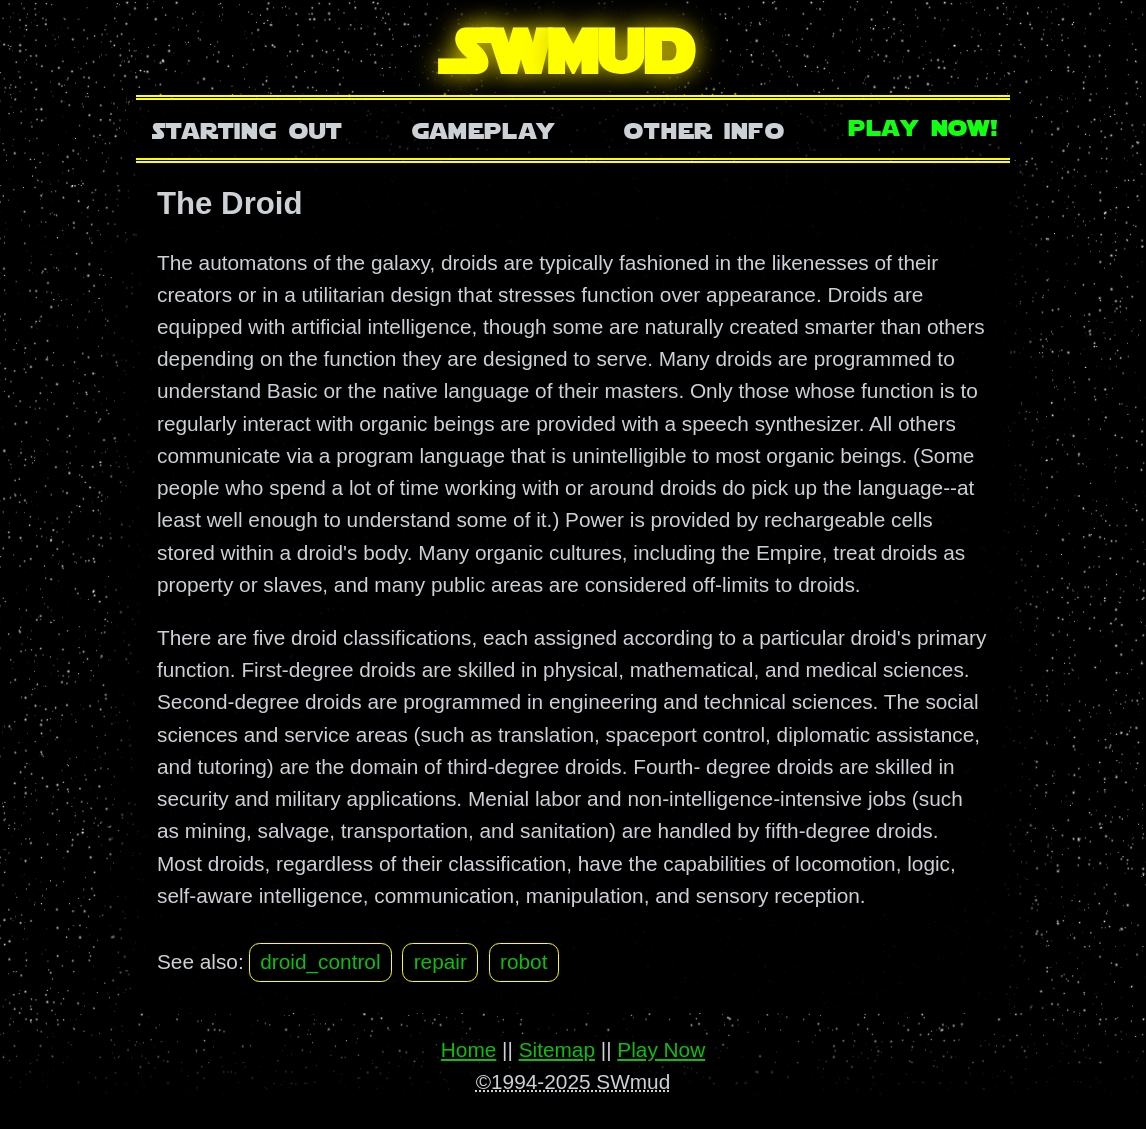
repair (440, 961)
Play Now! (924, 125)
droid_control (320, 961)
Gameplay (483, 128)
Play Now (661, 1049)
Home (468, 1049)
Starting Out (247, 128)
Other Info (704, 128)
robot (523, 961)
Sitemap (557, 1049)
